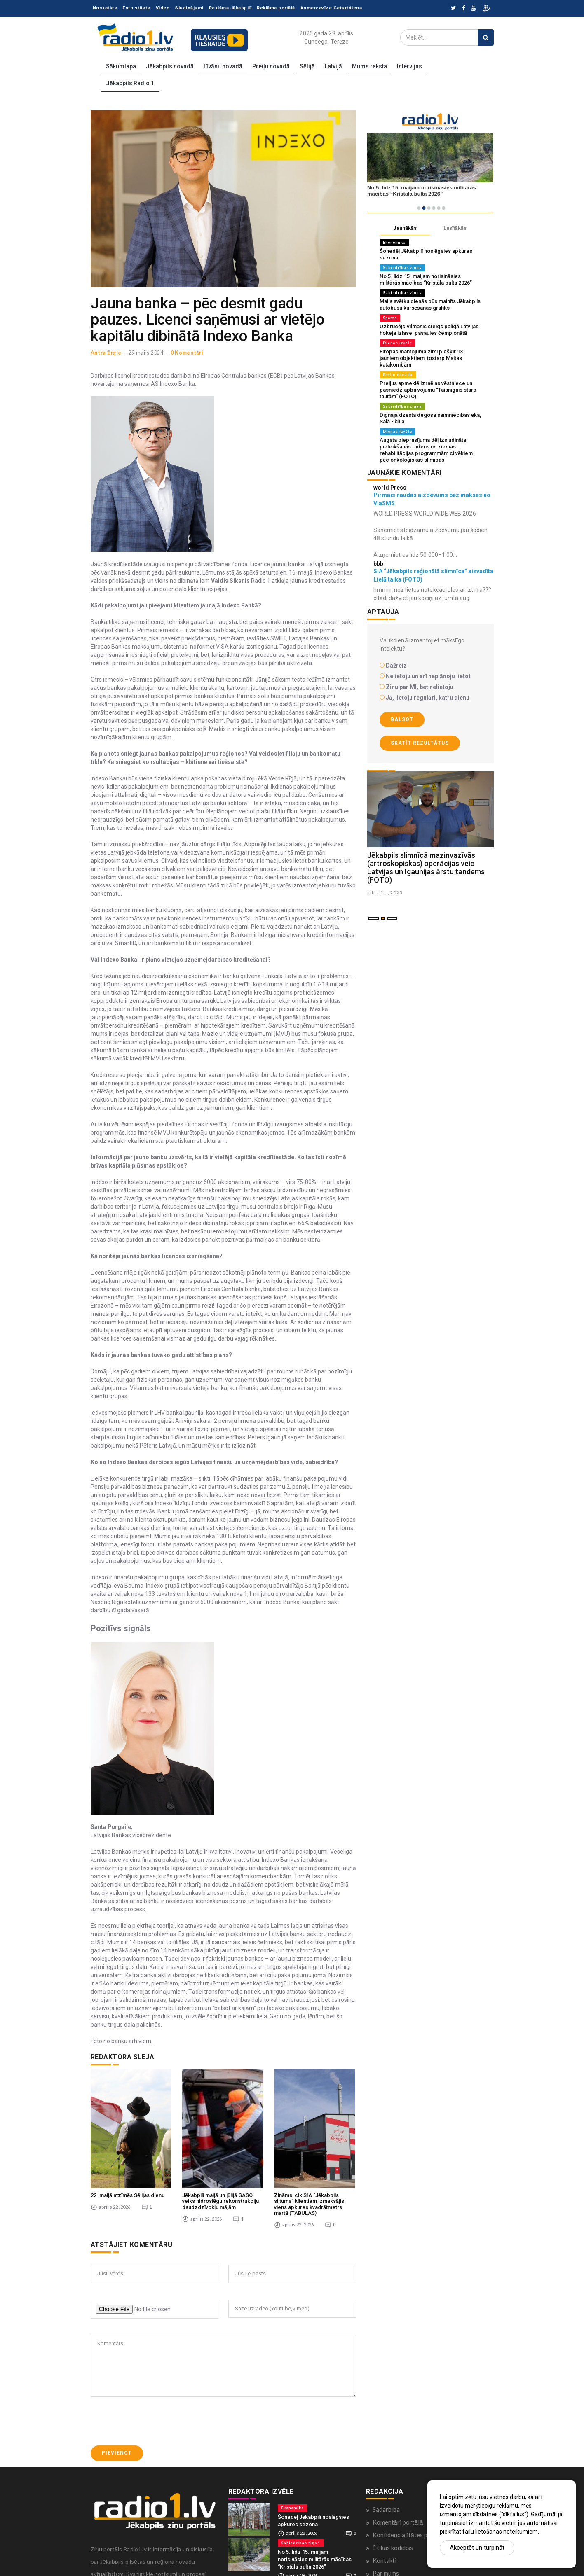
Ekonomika (394, 242)
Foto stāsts (136, 8)
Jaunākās (404, 228)
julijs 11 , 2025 (385, 893)
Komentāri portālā (398, 2483)
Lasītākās (455, 228)
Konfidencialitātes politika (409, 2496)
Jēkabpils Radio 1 (130, 83)
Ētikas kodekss (393, 2509)
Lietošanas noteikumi (402, 2547)
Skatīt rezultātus (420, 743)
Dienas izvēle (397, 343)
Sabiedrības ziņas (402, 267)
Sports (390, 317)
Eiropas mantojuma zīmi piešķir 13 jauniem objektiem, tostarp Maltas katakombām (421, 358)
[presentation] (153, 2383)
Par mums (386, 2535)
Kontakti (384, 2522)
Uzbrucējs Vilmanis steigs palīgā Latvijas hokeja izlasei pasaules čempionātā (429, 329)
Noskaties (105, 8)
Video (163, 8)
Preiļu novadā (271, 66)
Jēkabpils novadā (170, 66)
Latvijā (333, 66)
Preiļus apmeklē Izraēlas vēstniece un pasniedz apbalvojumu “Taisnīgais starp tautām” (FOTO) (428, 389)
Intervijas (409, 66)
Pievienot (117, 2415)
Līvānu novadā (223, 66)
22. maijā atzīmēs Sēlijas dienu (127, 2157)
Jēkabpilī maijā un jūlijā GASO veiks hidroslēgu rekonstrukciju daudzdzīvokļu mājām (220, 2163)
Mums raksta (369, 66)
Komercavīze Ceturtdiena (331, 8)
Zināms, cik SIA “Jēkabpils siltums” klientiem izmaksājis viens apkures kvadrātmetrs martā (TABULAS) (309, 2166)
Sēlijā (307, 66)
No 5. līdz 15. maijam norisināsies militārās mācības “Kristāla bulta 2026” (426, 279)
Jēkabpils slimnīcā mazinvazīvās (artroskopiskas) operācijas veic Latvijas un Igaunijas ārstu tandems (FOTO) (426, 867)
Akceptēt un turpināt (477, 2547)
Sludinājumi (189, 8)
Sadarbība (386, 2471)
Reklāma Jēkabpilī (230, 8)
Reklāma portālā (276, 8)
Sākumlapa (121, 66)
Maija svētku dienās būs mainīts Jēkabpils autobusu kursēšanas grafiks (430, 304)
